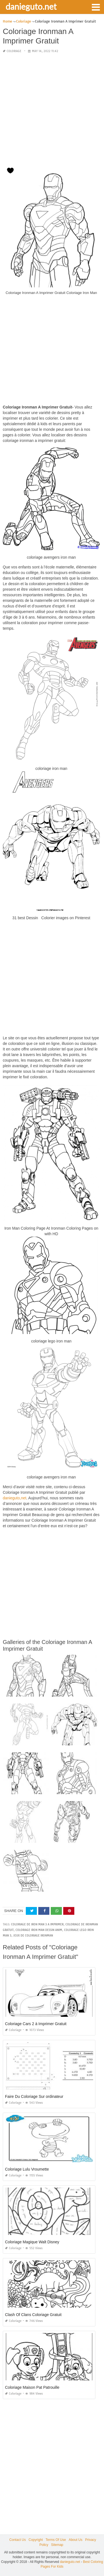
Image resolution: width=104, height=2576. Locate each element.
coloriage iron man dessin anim (39, 1930)
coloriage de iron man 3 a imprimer (37, 1924)
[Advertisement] (52, 110)
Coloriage (14, 51)
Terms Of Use (55, 2540)
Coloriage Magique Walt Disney (32, 2242)
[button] (95, 6)
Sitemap (57, 2545)
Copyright (36, 2540)
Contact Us (17, 2540)
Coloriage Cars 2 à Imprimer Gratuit (36, 2024)
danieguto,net (14, 1498)
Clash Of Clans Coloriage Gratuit (33, 2314)
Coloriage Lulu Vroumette (27, 2169)
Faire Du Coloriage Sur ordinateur (34, 2096)
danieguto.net (31, 6)
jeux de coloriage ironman (33, 1935)
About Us (75, 2540)
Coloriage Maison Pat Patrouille (32, 2387)
